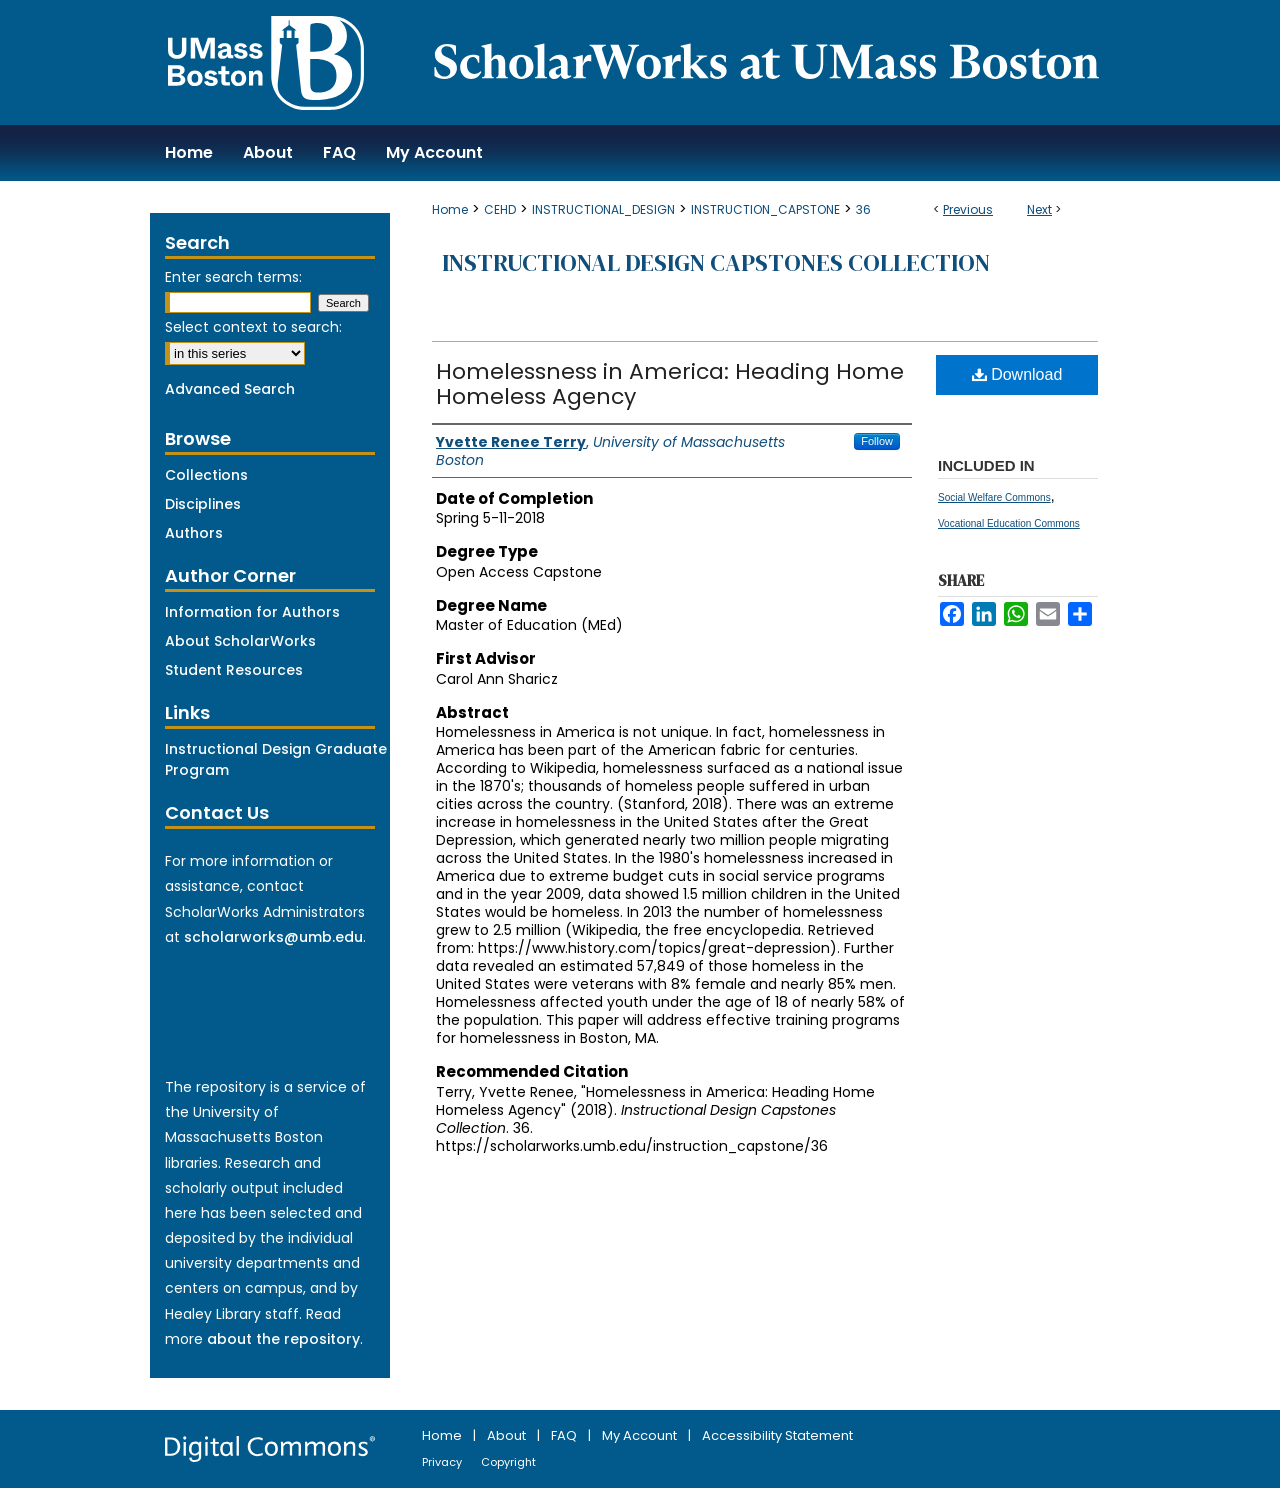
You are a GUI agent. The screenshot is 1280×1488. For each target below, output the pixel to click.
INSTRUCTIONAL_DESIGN (603, 209)
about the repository (283, 1339)
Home (450, 209)
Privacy (443, 1462)
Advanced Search (230, 389)
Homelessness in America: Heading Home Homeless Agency (670, 384)
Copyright (508, 1462)
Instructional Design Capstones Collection (716, 262)
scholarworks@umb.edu (273, 937)
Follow (877, 441)
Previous (968, 209)
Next (1039, 209)
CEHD (500, 209)
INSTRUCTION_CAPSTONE (765, 209)
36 (863, 209)
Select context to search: (253, 327)
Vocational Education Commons (1009, 523)
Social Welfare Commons (994, 497)
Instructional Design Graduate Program (276, 759)
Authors (194, 533)
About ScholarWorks (240, 641)
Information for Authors (252, 612)
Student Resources (234, 670)
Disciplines (203, 504)
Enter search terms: (233, 277)
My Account (641, 1435)
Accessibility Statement (777, 1435)
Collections (206, 475)
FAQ (565, 1435)
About (508, 1435)
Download (1017, 374)
